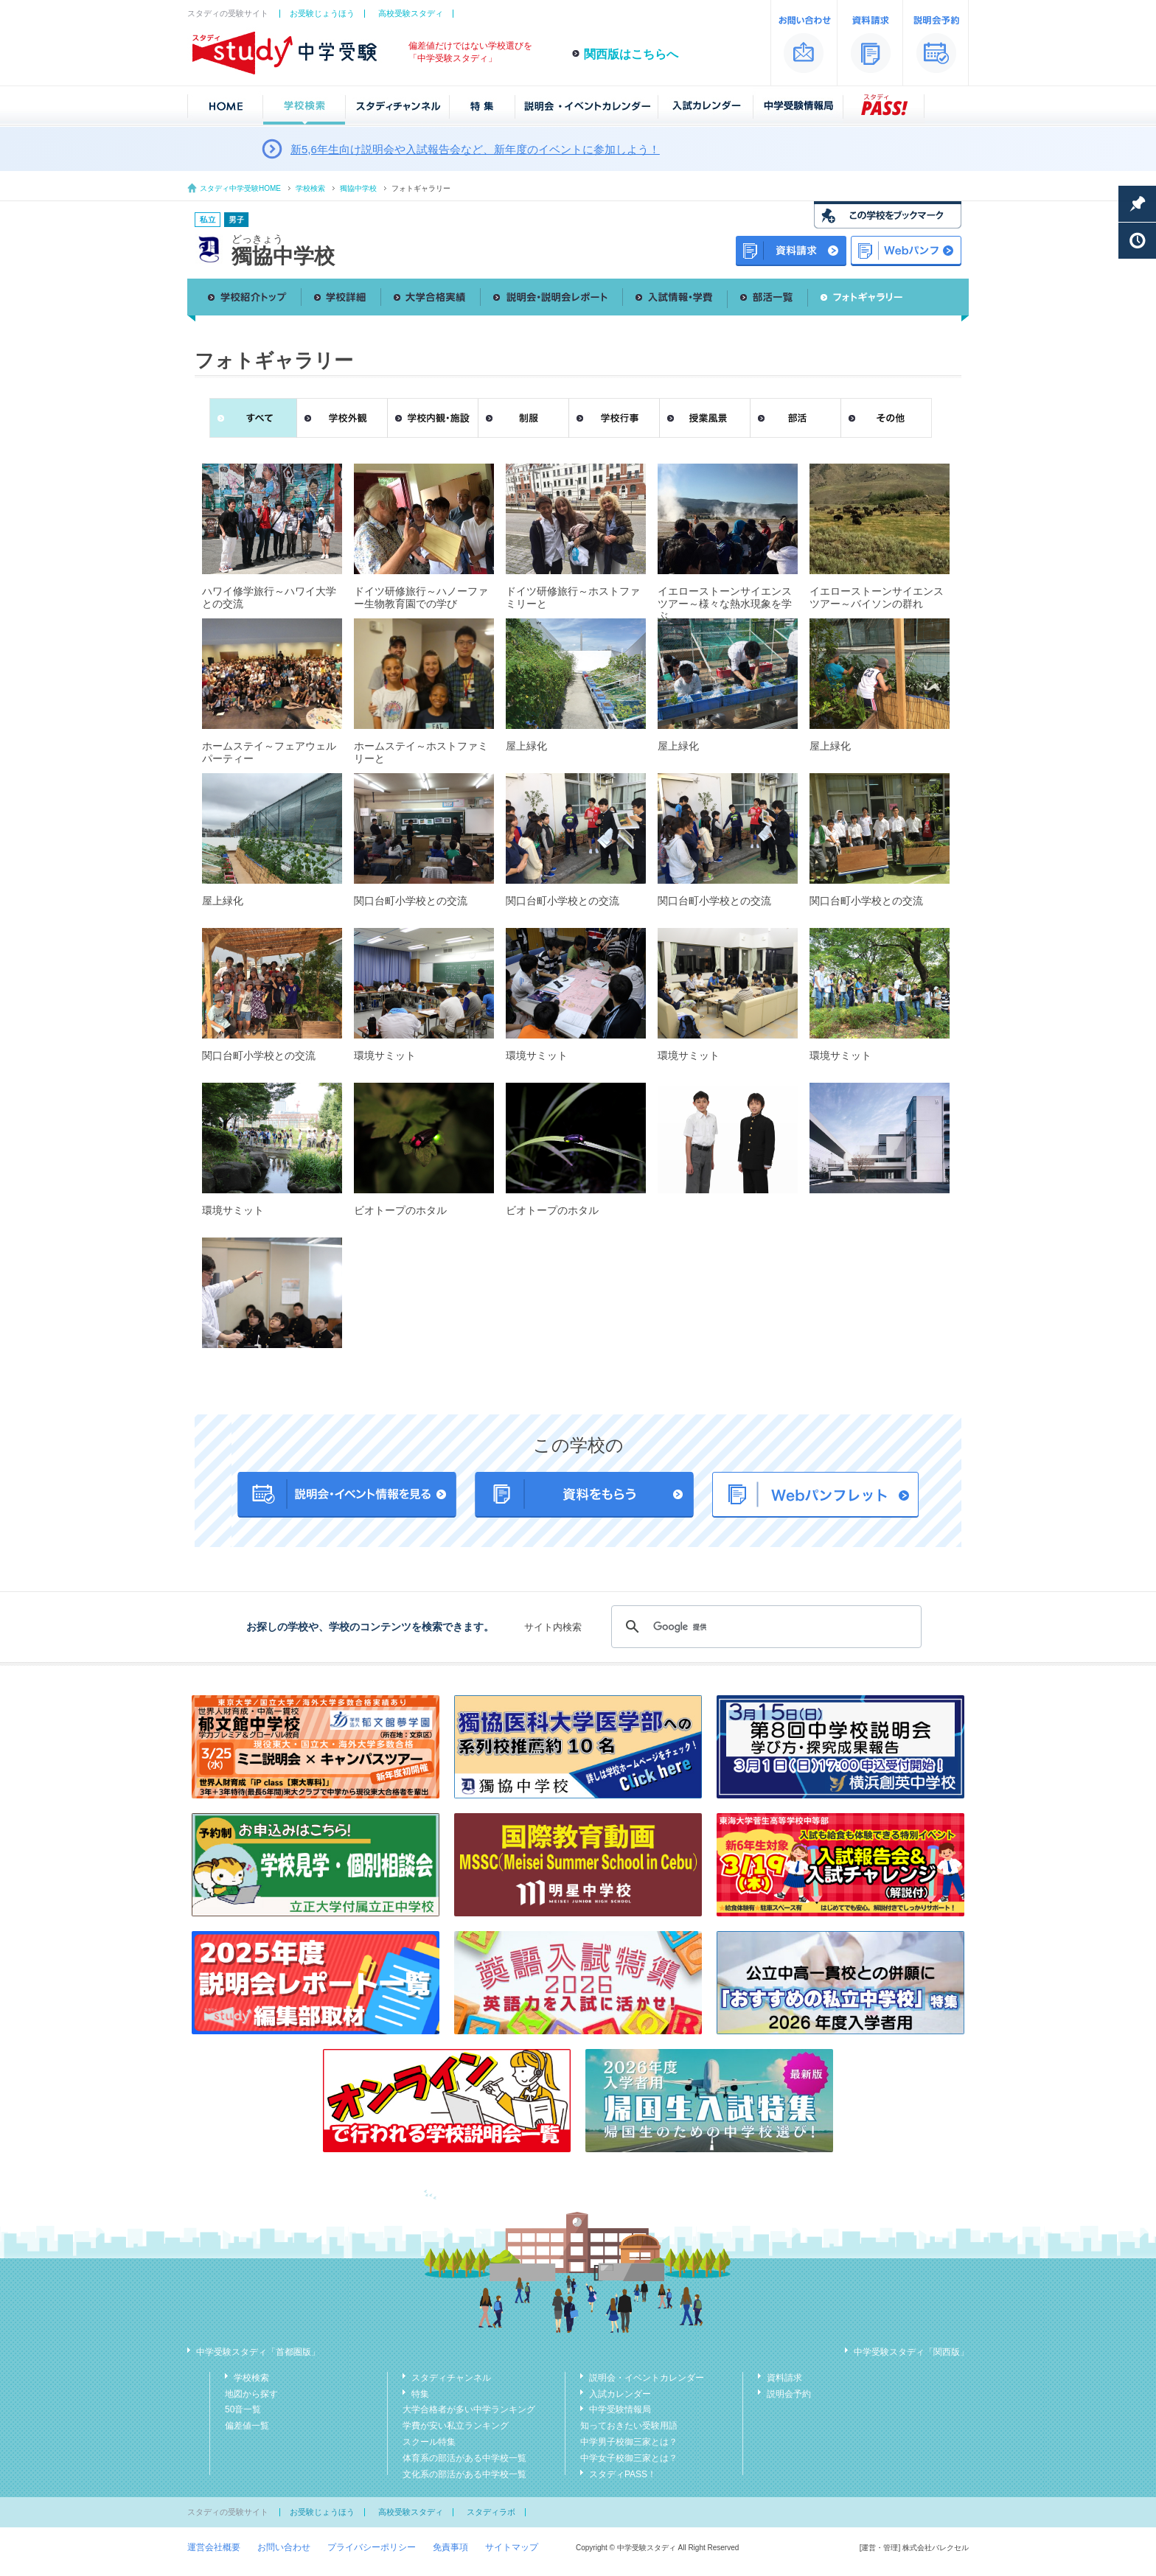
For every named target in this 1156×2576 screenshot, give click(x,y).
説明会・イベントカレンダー (646, 2378)
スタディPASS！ (622, 2474)
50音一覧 (243, 2409)
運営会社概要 (213, 2547)
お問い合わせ (283, 2547)
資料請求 (784, 2378)
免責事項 (450, 2547)
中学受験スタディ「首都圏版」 (258, 2352)
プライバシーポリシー (371, 2547)
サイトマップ (511, 2547)
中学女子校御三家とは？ (629, 2458)
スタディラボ (491, 2511)
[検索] (764, 1627)
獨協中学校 (358, 188)
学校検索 (310, 188)
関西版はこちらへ (631, 54)
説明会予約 (789, 2394)
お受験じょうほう (322, 13)
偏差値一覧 (247, 2425)
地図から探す (251, 2394)
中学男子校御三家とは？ (629, 2442)
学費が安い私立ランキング (456, 2425)
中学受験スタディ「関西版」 (911, 2352)
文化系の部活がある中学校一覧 (464, 2474)
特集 (420, 2394)
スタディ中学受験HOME (240, 188)
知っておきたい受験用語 (629, 2425)
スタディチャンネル (451, 2378)
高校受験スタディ (410, 13)
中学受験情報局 (620, 2409)
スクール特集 (429, 2442)
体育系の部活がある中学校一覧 (464, 2458)
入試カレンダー (620, 2394)
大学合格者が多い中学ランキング (469, 2409)
